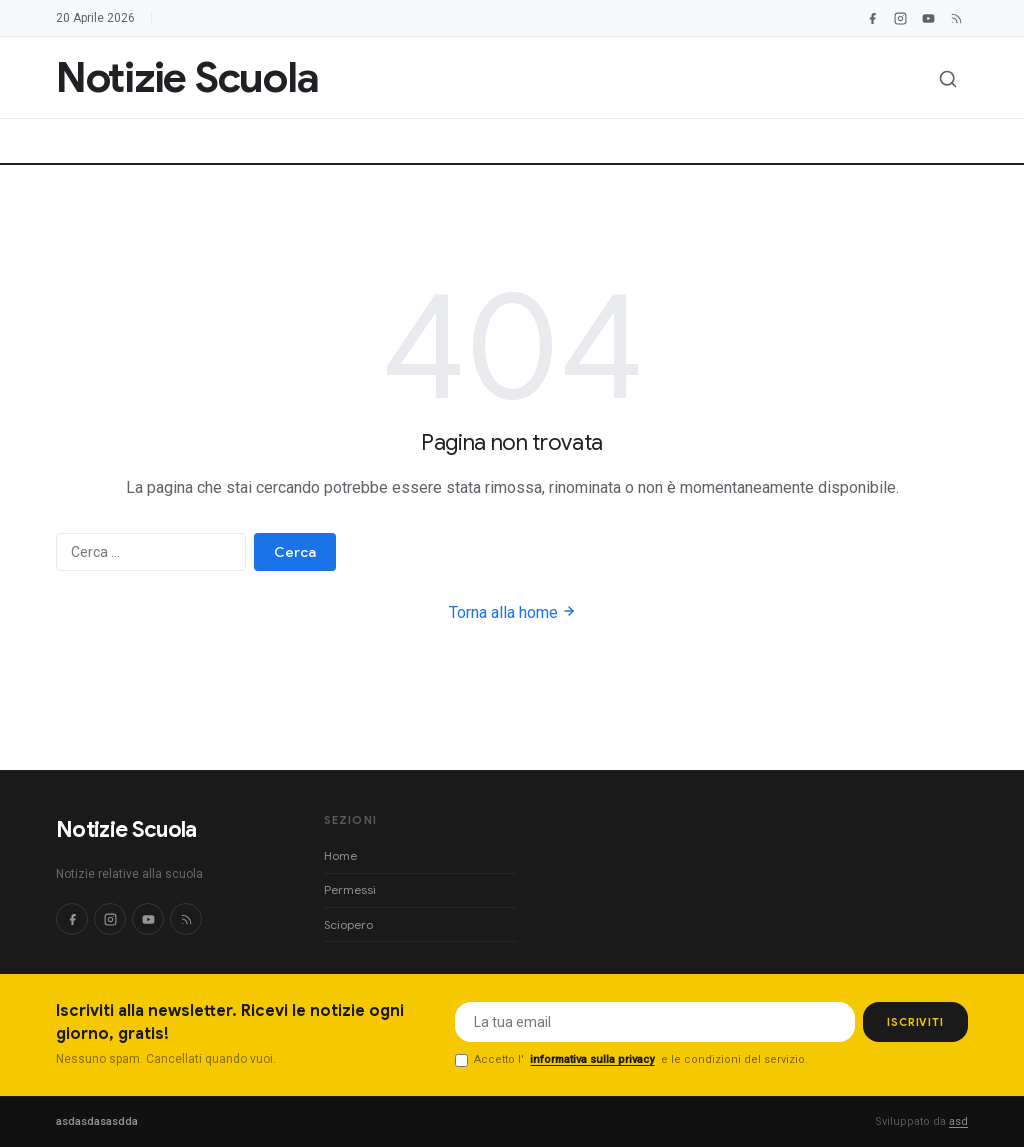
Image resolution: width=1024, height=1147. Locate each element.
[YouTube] (928, 18)
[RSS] (186, 919)
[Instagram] (900, 18)
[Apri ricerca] (948, 79)
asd (958, 1121)
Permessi (350, 889)
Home (340, 855)
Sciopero (348, 924)
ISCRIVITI (915, 1022)
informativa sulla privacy (592, 1059)
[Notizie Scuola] (187, 78)
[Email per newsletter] (655, 1022)
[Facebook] (872, 18)
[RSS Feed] (956, 18)
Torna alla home (512, 612)
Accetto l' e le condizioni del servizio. (631, 1060)
